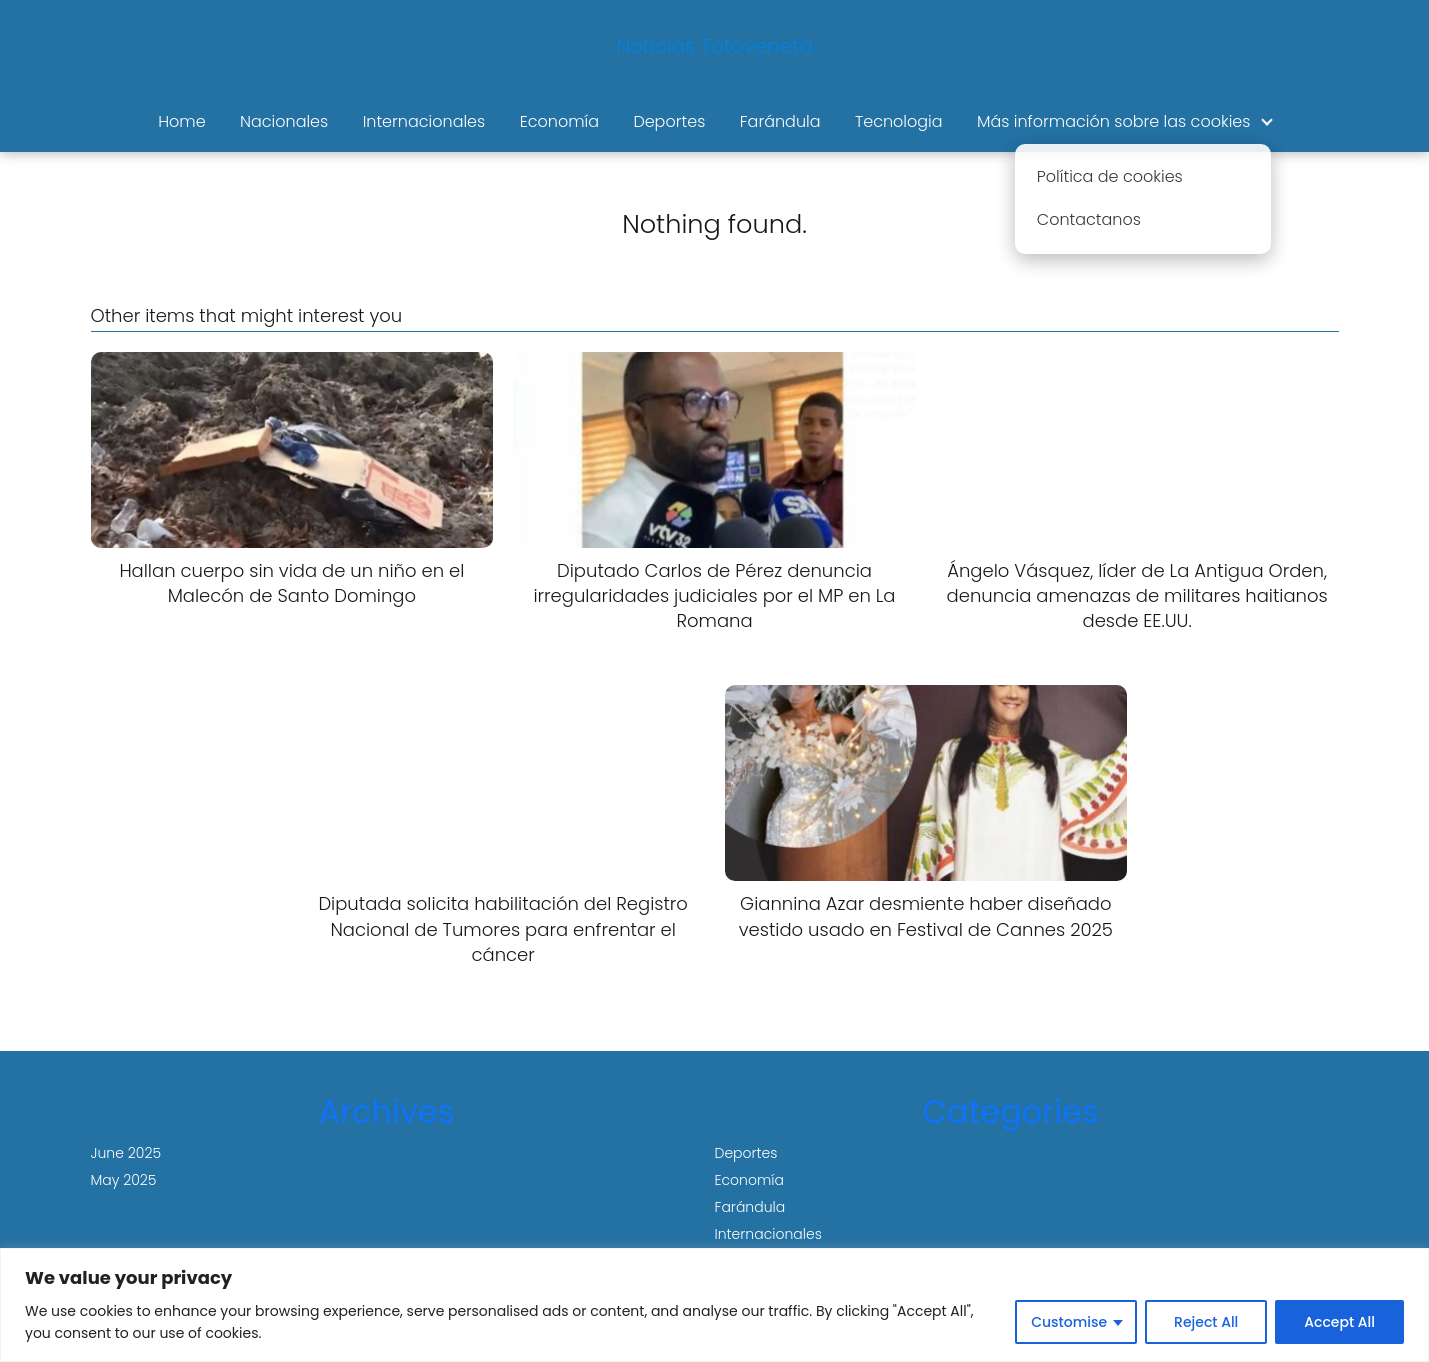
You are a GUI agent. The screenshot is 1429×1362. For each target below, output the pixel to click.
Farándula (780, 121)
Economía (559, 121)
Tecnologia (899, 121)
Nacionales (284, 121)
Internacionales (424, 121)
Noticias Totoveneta (714, 46)
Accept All (1339, 1322)
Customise (1069, 1322)
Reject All (1206, 1322)
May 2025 (124, 1180)
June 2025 (126, 1153)
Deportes (669, 121)
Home (181, 121)
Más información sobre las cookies (1113, 121)
